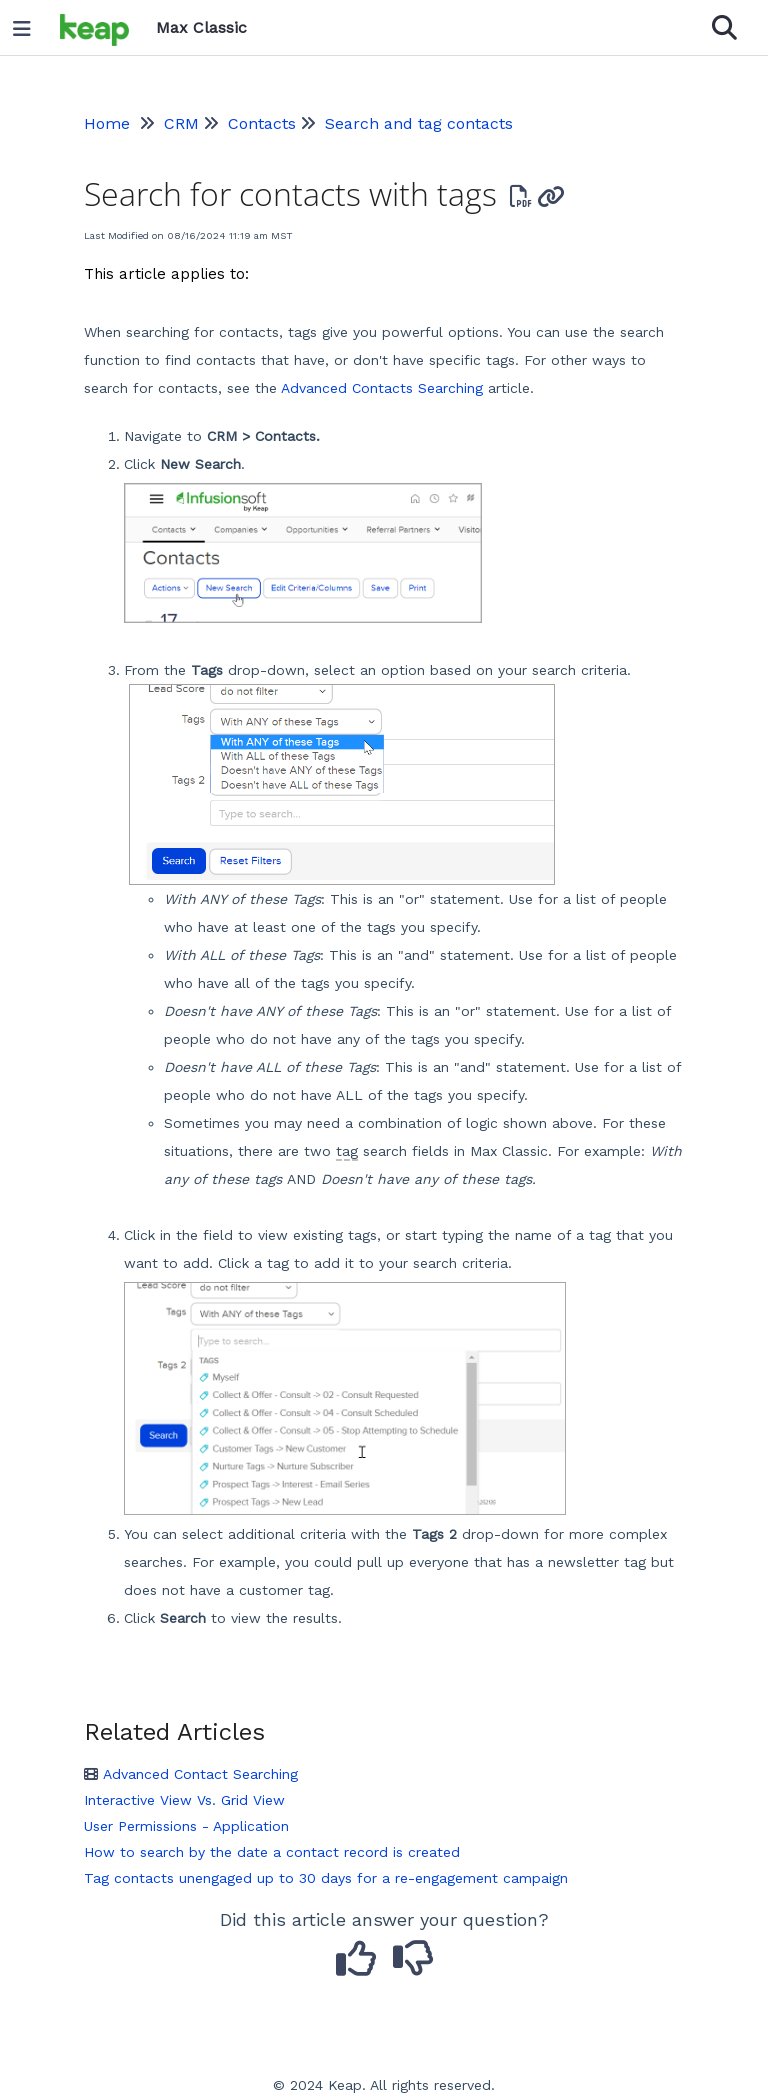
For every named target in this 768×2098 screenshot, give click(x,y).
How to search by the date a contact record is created (272, 1852)
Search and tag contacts (419, 123)
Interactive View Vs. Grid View (184, 1800)
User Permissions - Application (186, 1826)
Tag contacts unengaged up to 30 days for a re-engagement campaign (326, 1878)
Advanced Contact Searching (191, 1774)
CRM (181, 123)
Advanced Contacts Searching (382, 388)
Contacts (262, 123)
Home (107, 123)
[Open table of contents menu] (29, 24)
